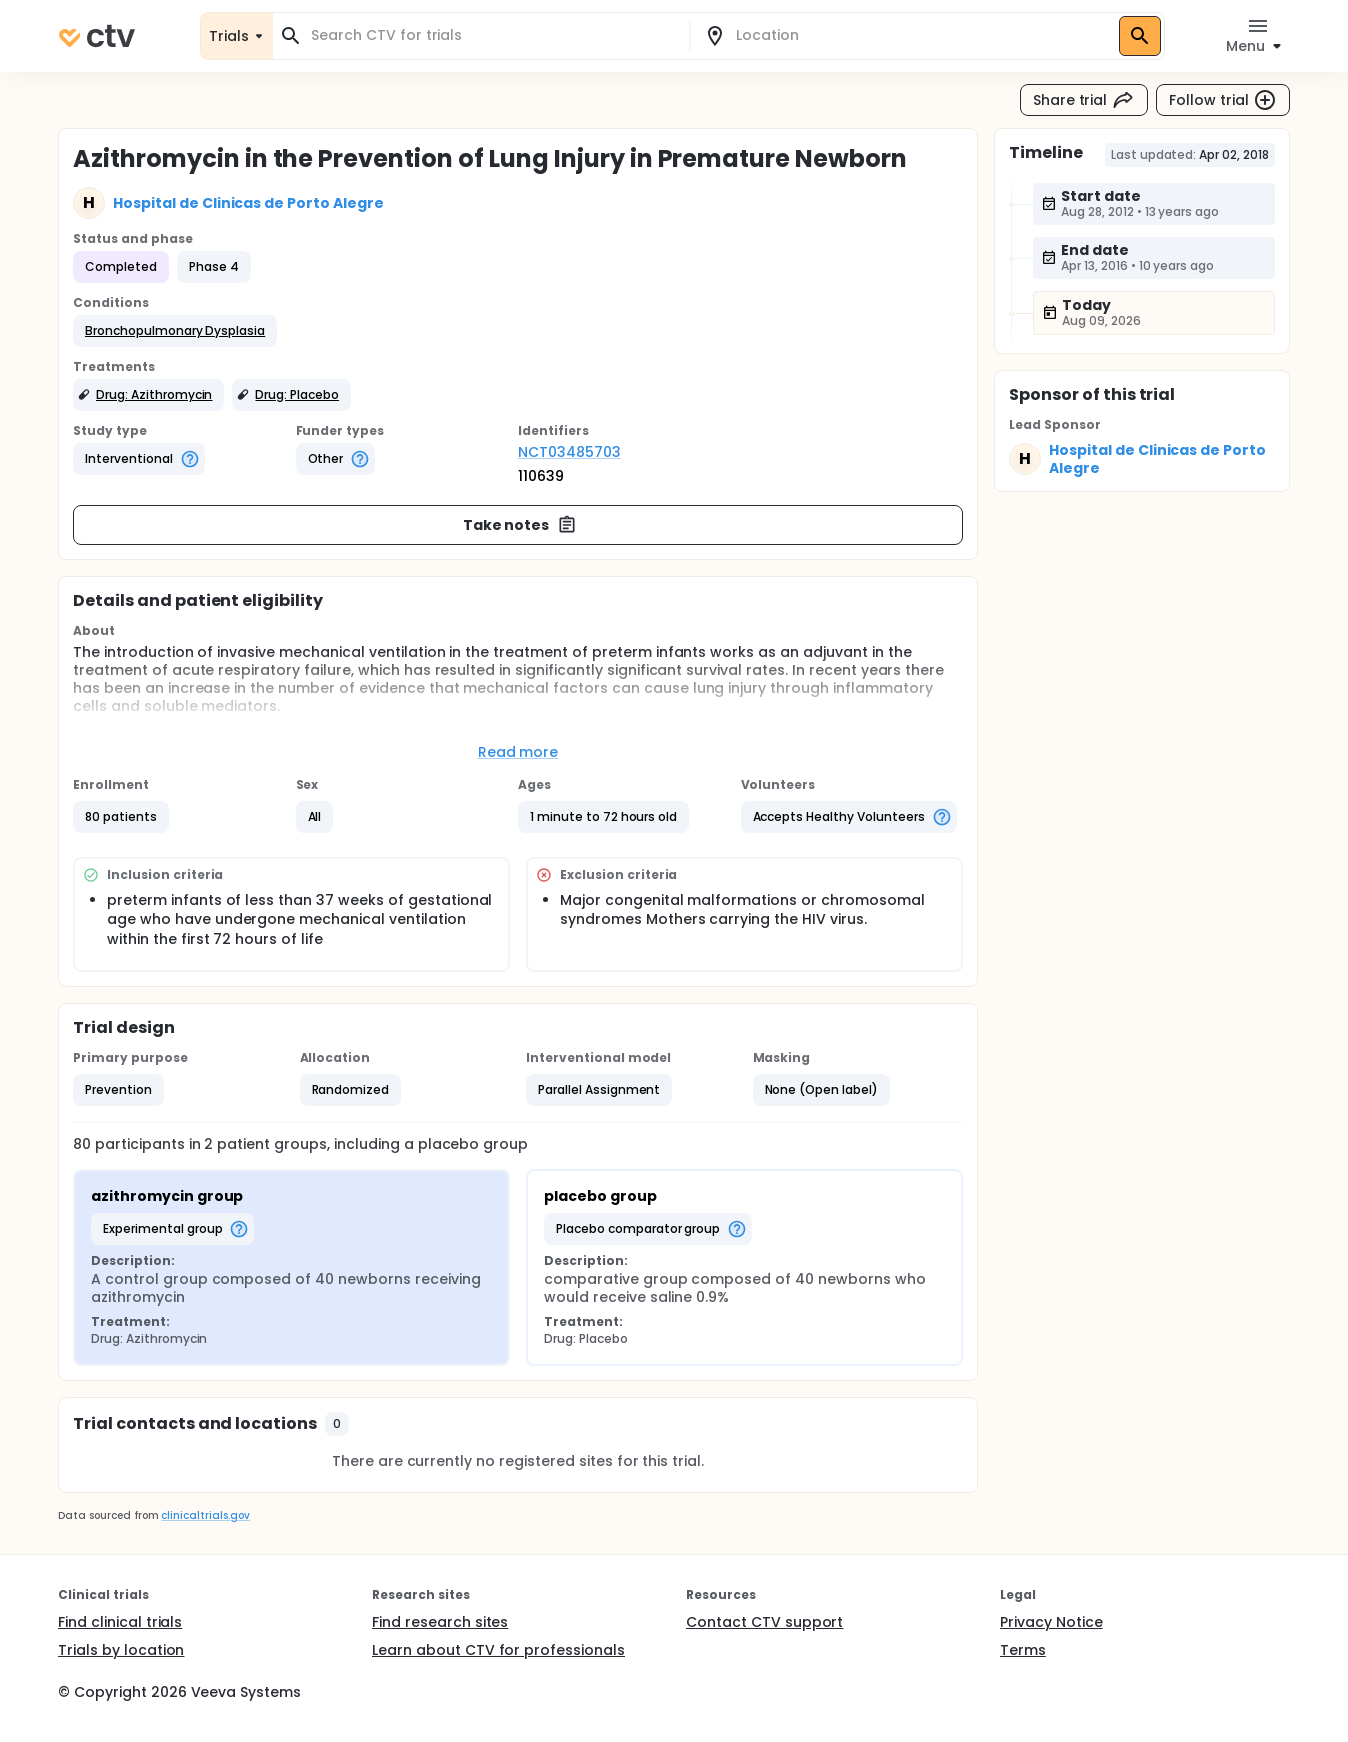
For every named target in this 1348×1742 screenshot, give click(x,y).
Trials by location (121, 1650)
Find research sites (440, 1622)
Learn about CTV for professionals (498, 1650)
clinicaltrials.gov (205, 1515)
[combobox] (493, 35)
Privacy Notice (1051, 1622)
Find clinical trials (120, 1622)
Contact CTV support (764, 1622)
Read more (518, 752)
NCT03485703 (569, 452)
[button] (175, 331)
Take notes (520, 525)
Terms (1023, 1650)
